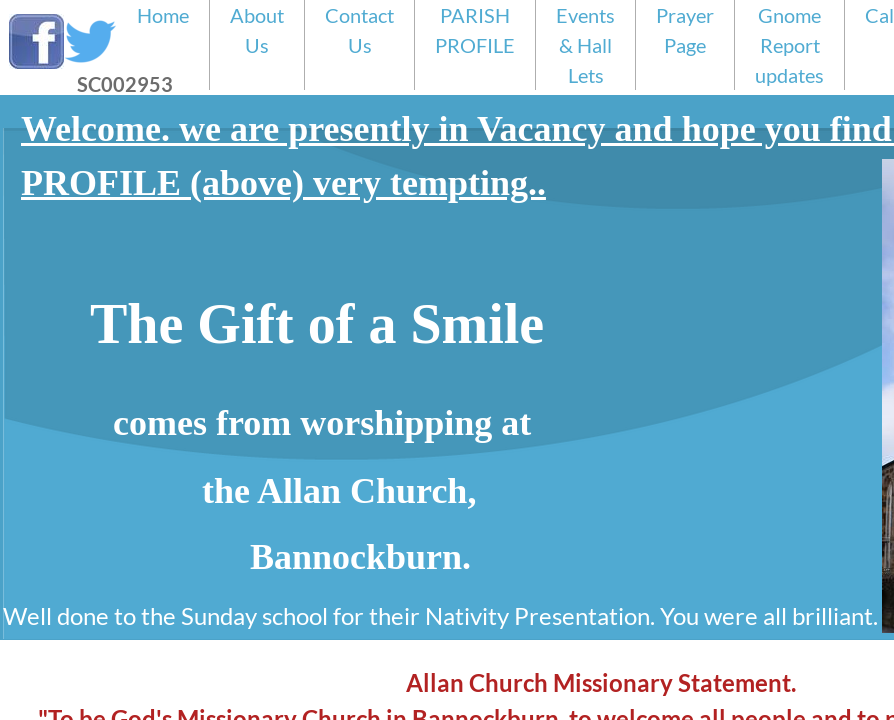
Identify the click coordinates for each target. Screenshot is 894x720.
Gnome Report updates (789, 45)
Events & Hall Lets (585, 45)
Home (163, 15)
